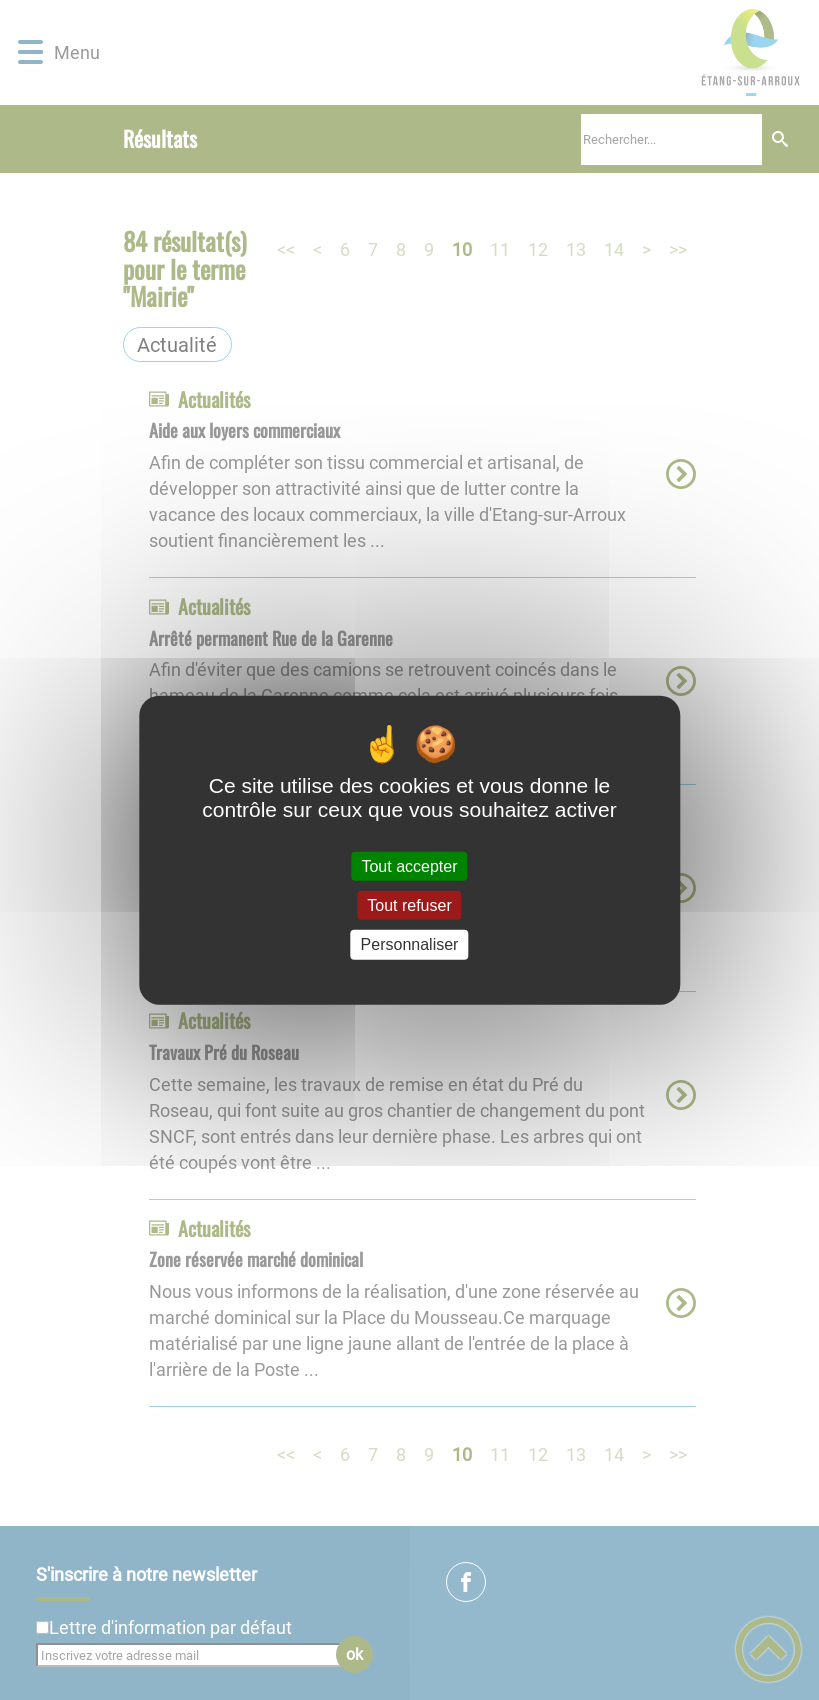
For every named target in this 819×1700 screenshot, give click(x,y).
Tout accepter (409, 866)
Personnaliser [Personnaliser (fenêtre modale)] (410, 944)
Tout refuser (409, 905)
